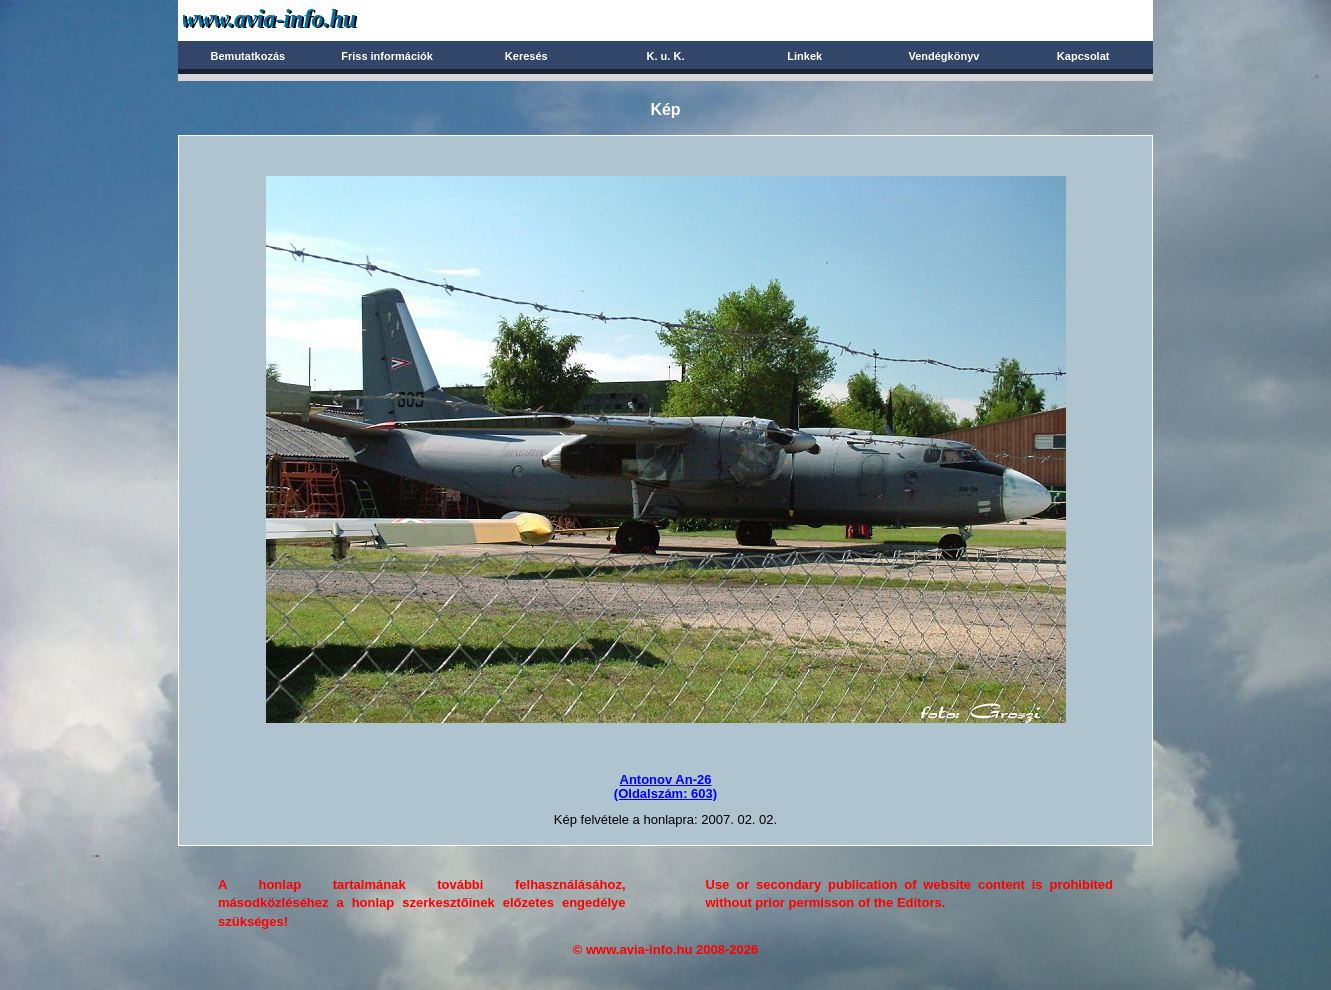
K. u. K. (666, 56)
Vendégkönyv (943, 56)
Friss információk (387, 56)
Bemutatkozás (248, 56)
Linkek (804, 56)
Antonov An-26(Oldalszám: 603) (665, 786)
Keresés (526, 56)
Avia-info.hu (304, 19)
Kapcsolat (1083, 56)
